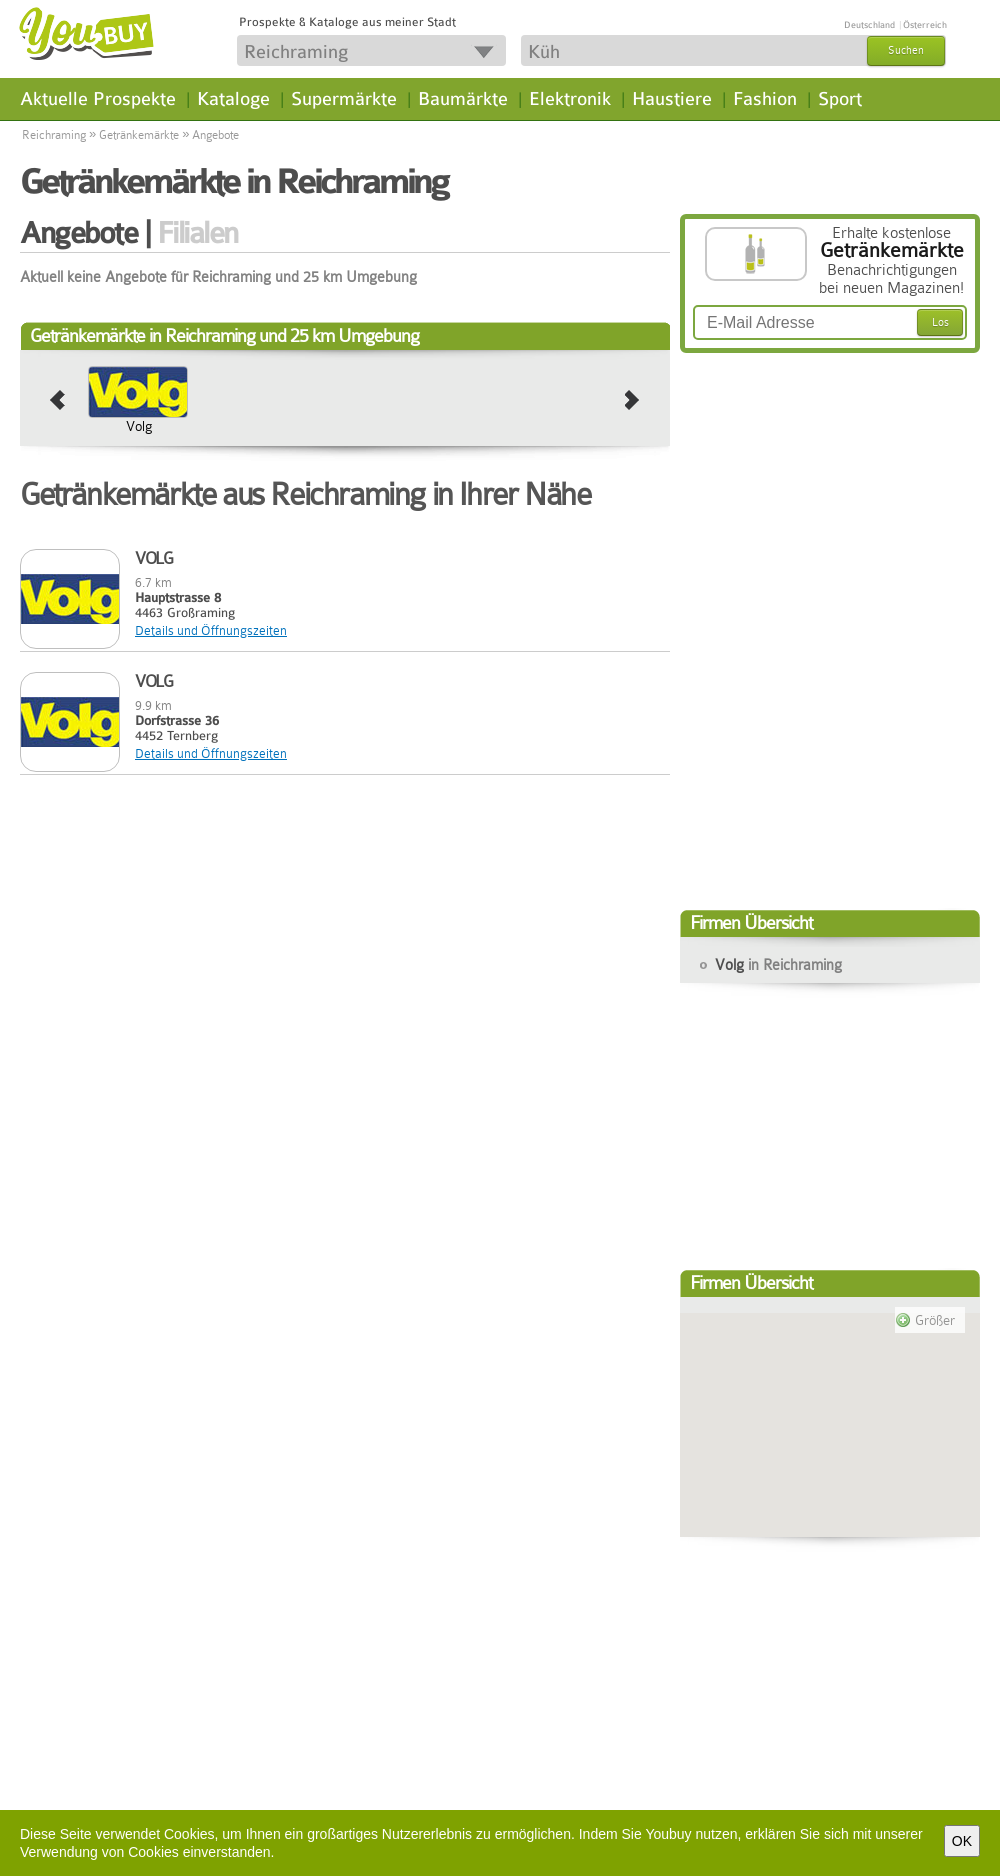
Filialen (197, 233)
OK (962, 1841)
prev (57, 401)
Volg (139, 426)
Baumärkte (463, 99)
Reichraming (54, 135)
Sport (840, 99)
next (632, 401)
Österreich (925, 25)
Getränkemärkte (139, 135)
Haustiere (672, 99)
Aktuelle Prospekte (98, 99)
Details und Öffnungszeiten (211, 630)
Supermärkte (344, 99)
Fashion (765, 99)
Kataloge (233, 99)
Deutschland (869, 25)
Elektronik (570, 99)
